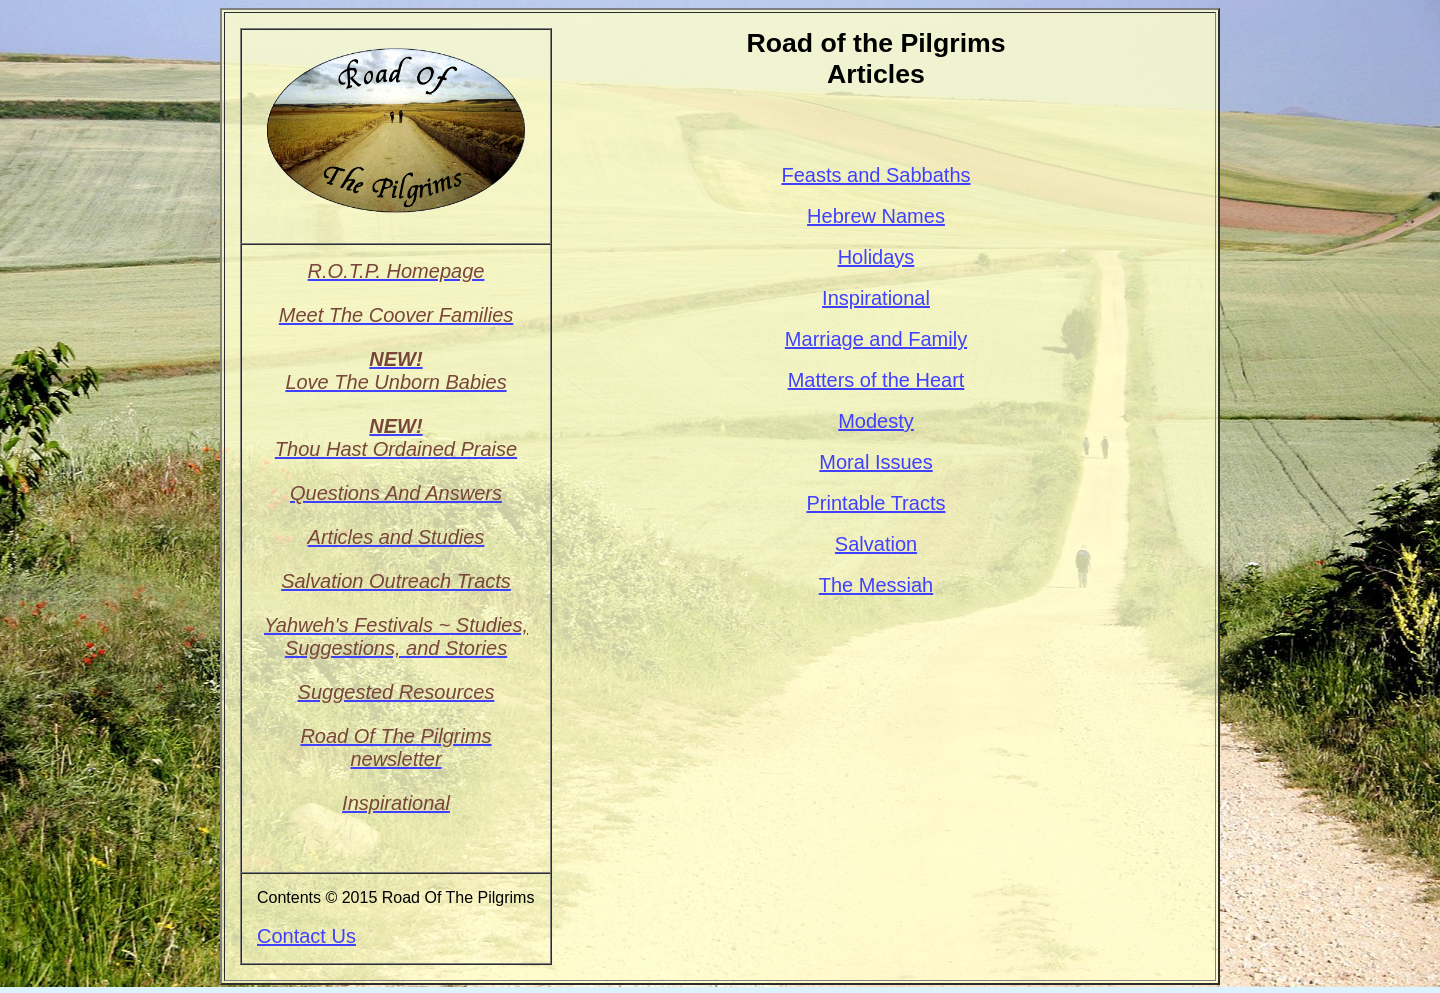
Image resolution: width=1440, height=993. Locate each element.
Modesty (876, 421)
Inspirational (876, 298)
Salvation (876, 544)
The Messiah (876, 585)
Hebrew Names (876, 216)
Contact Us (306, 936)
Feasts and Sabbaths (875, 175)
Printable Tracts (876, 503)
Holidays (876, 257)
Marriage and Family (876, 339)
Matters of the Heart (876, 380)
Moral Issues (875, 462)
